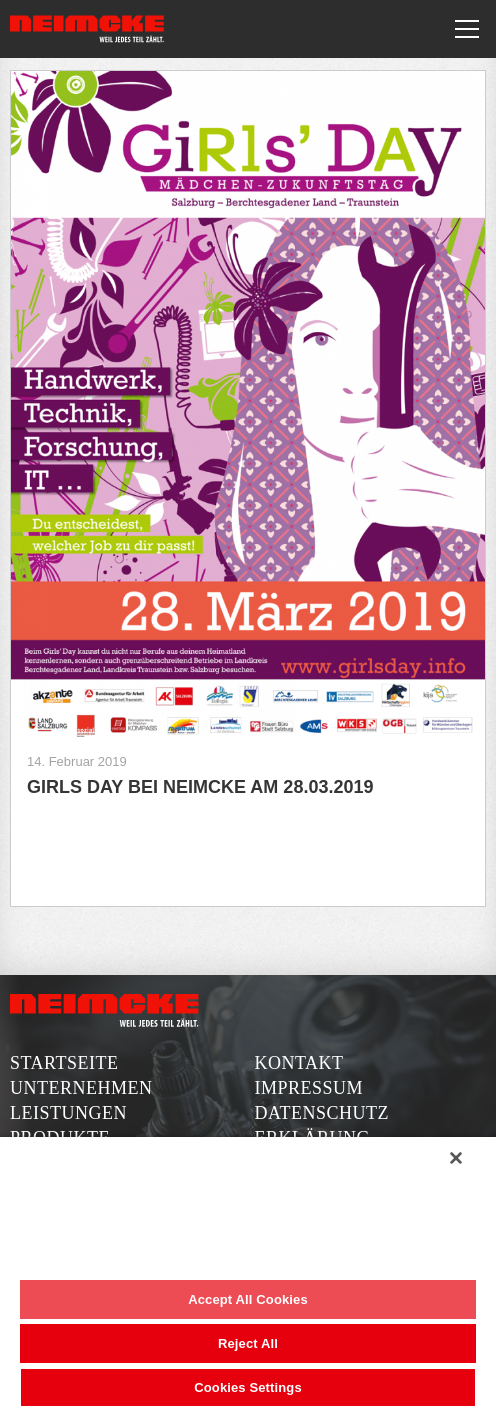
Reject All (248, 1343)
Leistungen (68, 1113)
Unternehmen (81, 1088)
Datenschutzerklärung (322, 1125)
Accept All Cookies (248, 1299)
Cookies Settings (248, 1387)
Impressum (309, 1088)
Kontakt (299, 1063)
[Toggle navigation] (467, 29)
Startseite (64, 1063)
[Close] (456, 1158)
